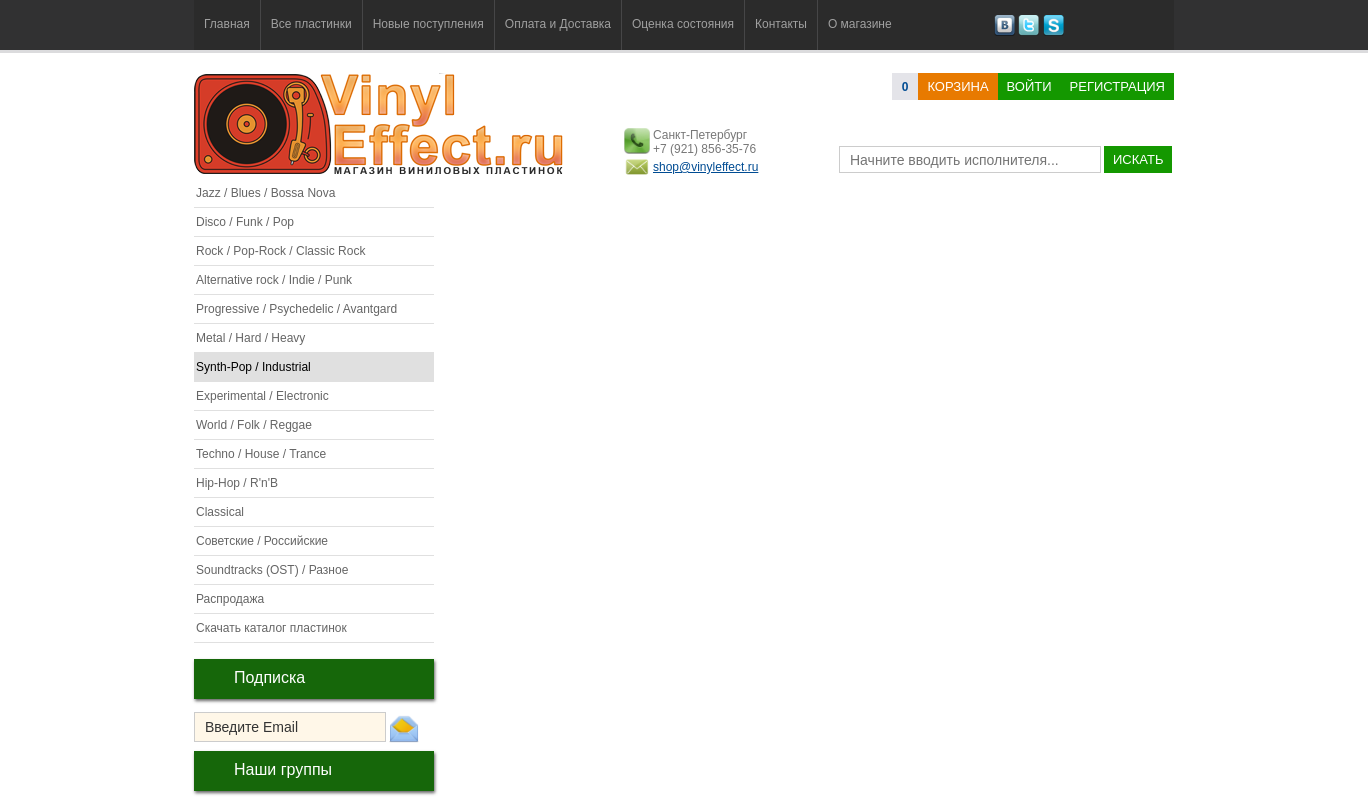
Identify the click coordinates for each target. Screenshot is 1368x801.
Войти (1029, 86)
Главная (227, 24)
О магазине (860, 24)
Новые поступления (428, 24)
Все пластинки (311, 24)
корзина (957, 86)
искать (1138, 159)
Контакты (781, 24)
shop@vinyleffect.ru (705, 167)
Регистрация (1117, 86)
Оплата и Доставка (558, 24)
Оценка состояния (683, 24)
